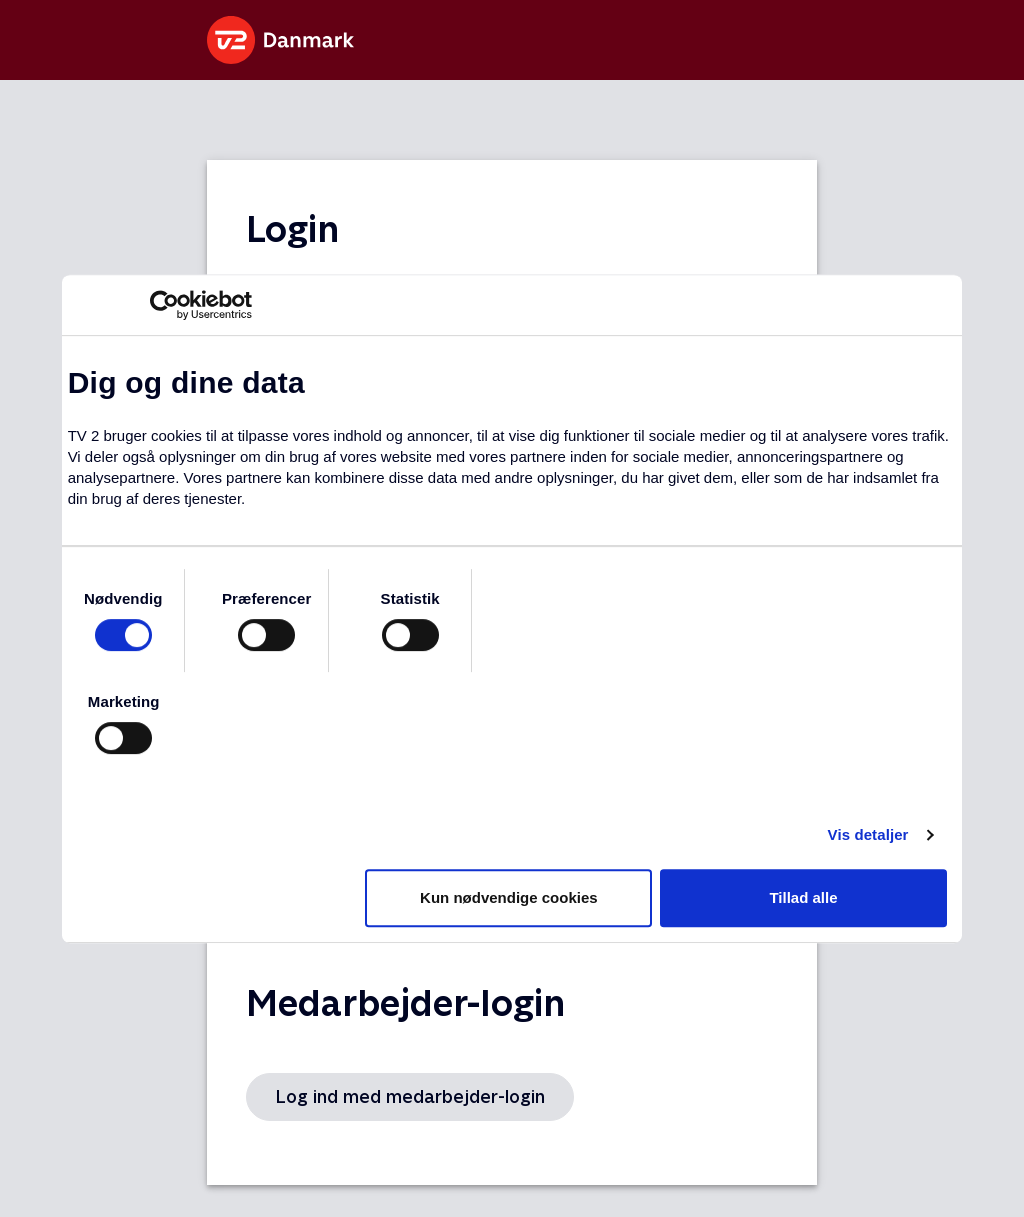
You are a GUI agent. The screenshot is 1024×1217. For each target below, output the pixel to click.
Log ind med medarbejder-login (410, 1096)
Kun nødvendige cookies (509, 897)
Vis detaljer (868, 834)
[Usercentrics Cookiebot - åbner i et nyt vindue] (164, 305)
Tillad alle (803, 897)
